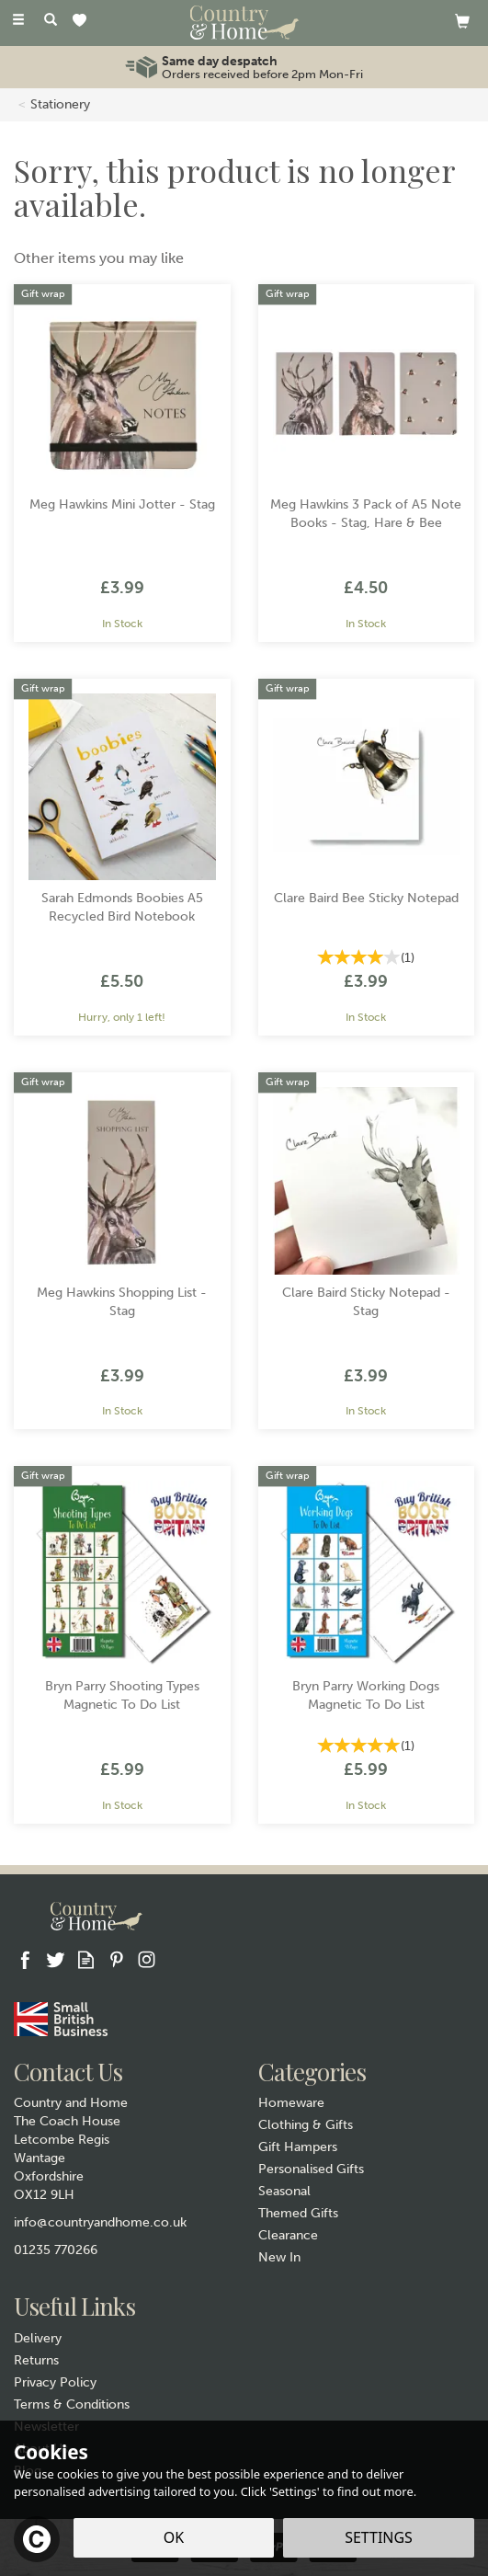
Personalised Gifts (311, 2169)
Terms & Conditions (72, 2404)
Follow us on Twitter (55, 1959)
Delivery (38, 2338)
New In (279, 2257)
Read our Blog (85, 1959)
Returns (36, 2360)
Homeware (291, 2103)
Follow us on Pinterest (116, 1959)
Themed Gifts (298, 2213)
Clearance (288, 2235)
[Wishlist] (83, 21)
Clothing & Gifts (305, 2125)
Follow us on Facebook (25, 1959)
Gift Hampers (297, 2147)
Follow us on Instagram (146, 1959)
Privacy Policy (55, 2382)
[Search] (50, 21)
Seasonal (284, 2191)
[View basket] (462, 20)
